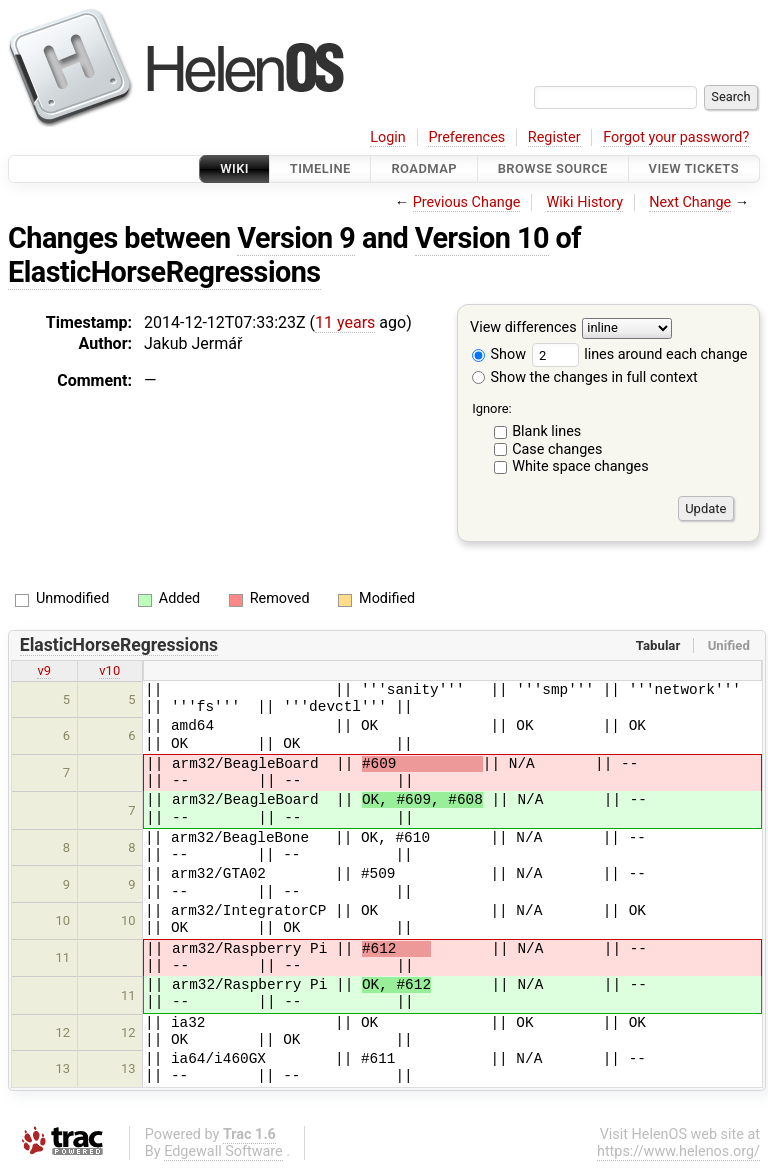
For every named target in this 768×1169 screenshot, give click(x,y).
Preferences (466, 137)
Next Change (690, 202)
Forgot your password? (676, 137)
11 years (345, 322)
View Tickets (694, 168)
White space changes (580, 466)
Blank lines (546, 431)
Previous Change (467, 202)
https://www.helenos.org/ (678, 1151)
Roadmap (424, 168)
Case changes (557, 449)
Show (499, 354)
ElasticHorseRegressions (164, 272)
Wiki (234, 168)
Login (388, 137)
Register (554, 137)
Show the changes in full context (585, 377)
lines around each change (640, 354)
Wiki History (585, 202)
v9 (44, 670)
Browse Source (553, 168)
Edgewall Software (223, 1151)
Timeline (320, 168)
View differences (523, 328)
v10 (109, 670)
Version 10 (482, 238)
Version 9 (296, 238)
